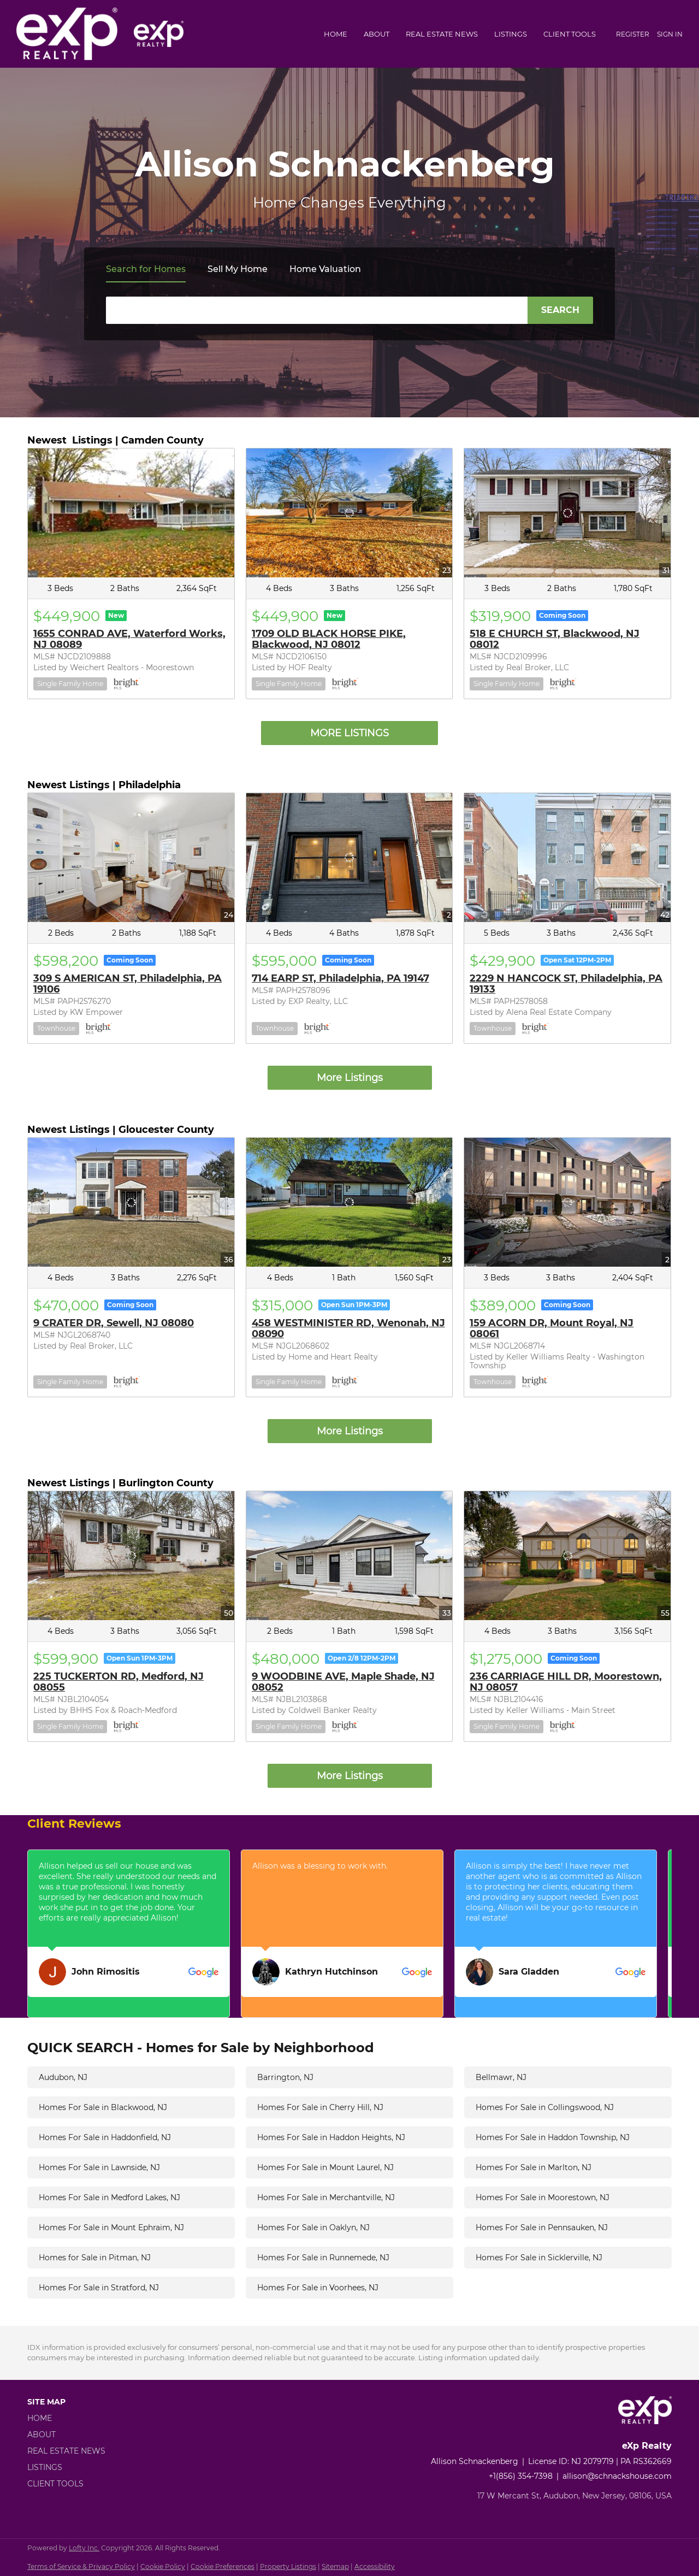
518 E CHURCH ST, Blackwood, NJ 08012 (554, 639)
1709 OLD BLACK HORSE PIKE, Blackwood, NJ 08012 (329, 639)
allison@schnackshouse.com (617, 2476)
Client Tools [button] (569, 33)
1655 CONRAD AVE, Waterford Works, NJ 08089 (129, 639)
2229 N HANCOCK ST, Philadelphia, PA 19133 (566, 983)
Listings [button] (510, 33)
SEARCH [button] (560, 310)
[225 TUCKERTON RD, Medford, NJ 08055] (131, 1555)
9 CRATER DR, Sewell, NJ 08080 (113, 1323)
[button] (69, 2418)
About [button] (376, 33)
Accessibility (374, 2566)
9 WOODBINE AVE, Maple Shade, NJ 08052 (343, 1681)
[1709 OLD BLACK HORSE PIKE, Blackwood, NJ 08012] (349, 512)
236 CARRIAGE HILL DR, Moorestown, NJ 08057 (566, 1681)
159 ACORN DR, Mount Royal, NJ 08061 (551, 1328)
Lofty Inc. (84, 2548)
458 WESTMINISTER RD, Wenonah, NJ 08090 (348, 1328)
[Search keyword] (317, 310)
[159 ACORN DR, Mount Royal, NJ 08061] (567, 1202)
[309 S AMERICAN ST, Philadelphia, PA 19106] (131, 857)
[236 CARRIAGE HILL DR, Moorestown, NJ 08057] (567, 1555)
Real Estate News (442, 33)
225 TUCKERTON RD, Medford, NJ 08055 (118, 1681)
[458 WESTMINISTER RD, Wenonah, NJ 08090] (349, 1202)
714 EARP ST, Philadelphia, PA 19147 (340, 978)
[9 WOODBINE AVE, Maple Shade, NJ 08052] (349, 1555)
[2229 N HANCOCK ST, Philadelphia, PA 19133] (567, 857)
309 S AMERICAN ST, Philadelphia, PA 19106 (127, 983)
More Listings (350, 1078)
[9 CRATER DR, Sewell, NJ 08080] (131, 1202)
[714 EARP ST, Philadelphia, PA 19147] (349, 857)
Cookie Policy (162, 2566)
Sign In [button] (670, 34)
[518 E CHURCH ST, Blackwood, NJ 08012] (567, 512)
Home (335, 33)
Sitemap (335, 2566)
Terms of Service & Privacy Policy (81, 2566)
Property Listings (288, 2566)
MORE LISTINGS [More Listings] (349, 733)
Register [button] (632, 34)
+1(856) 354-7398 (521, 2476)
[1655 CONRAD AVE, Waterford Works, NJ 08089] (131, 512)
